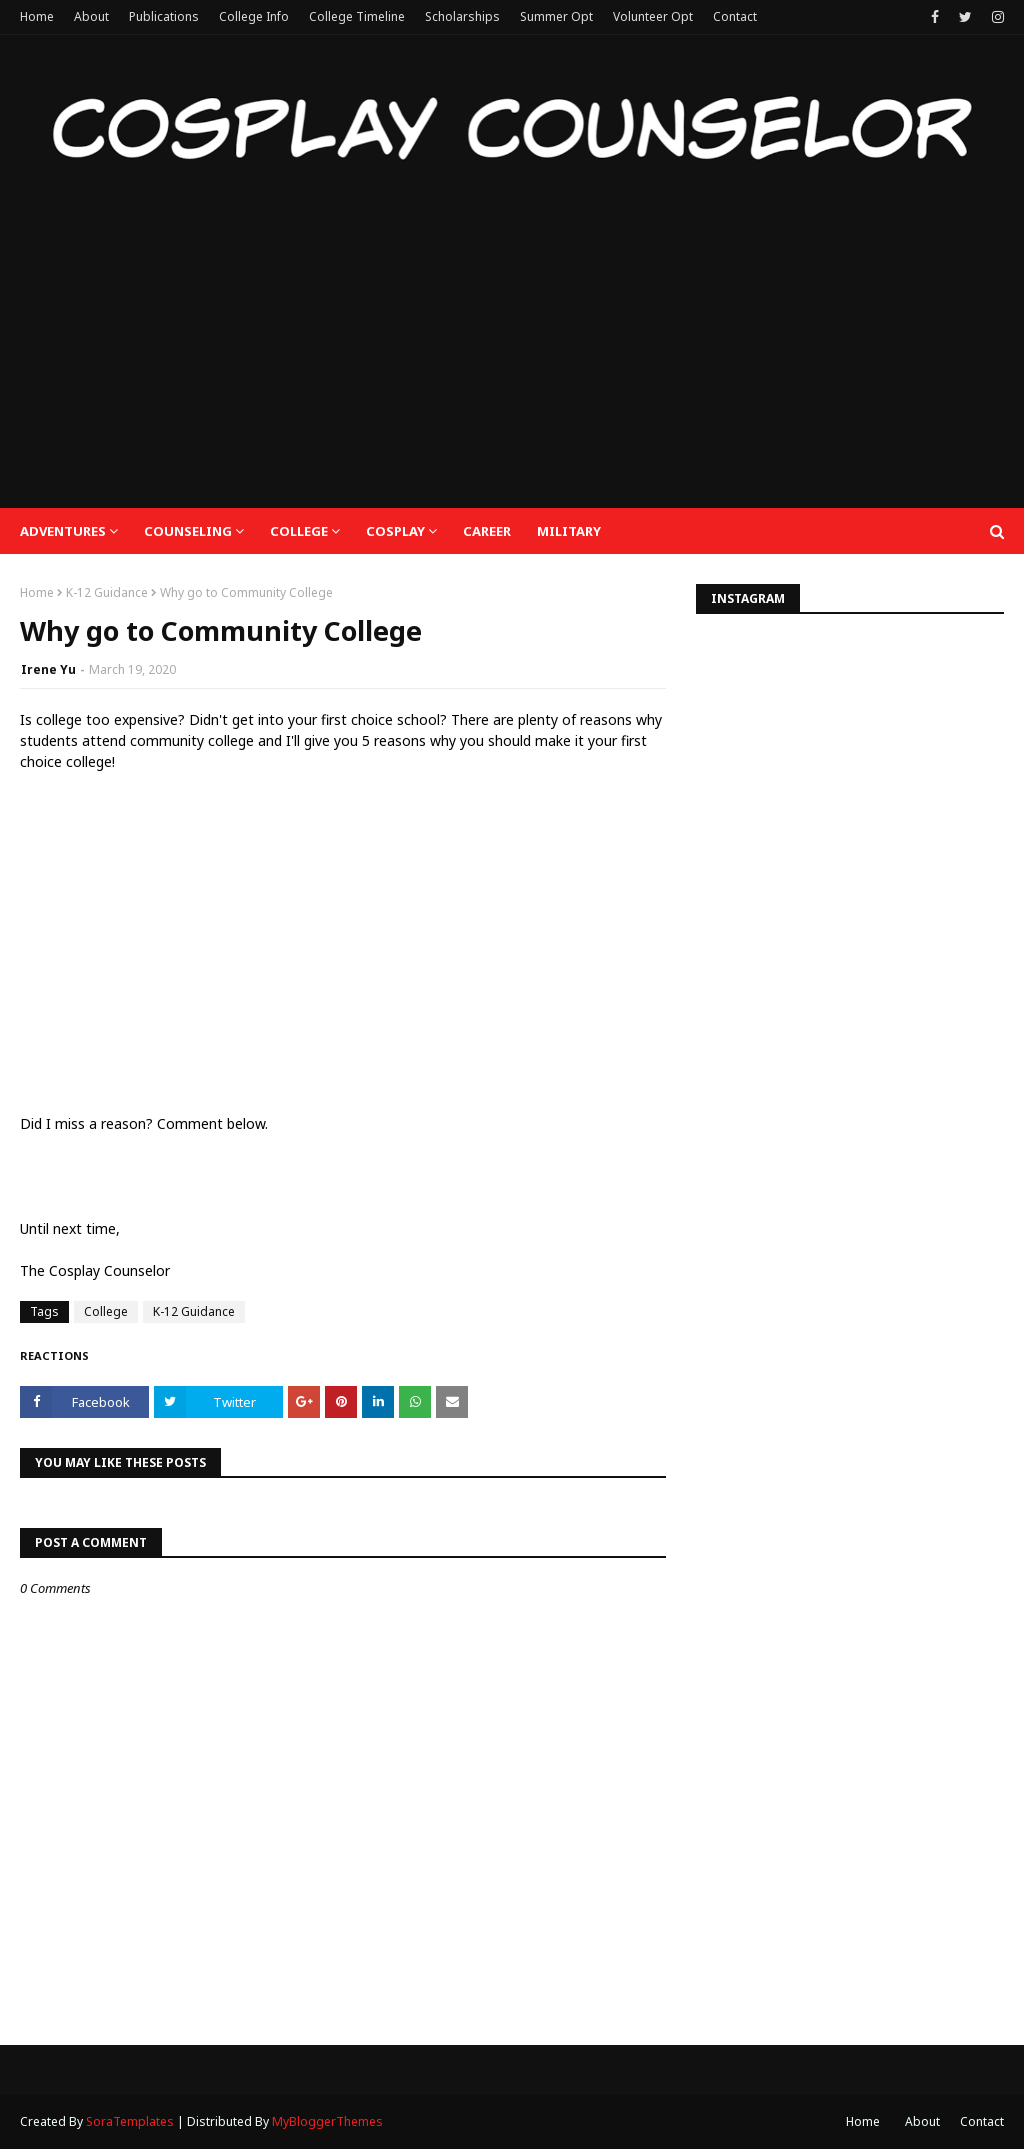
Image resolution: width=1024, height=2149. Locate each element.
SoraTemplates (130, 2121)
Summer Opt (556, 16)
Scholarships (462, 16)
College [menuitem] (299, 531)
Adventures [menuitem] (63, 531)
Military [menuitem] (569, 531)
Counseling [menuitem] (188, 531)
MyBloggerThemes (327, 2121)
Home (37, 16)
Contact (735, 16)
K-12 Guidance (107, 592)
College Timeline (357, 16)
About (91, 16)
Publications (164, 16)
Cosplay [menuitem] (395, 531)
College (106, 1311)
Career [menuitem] (487, 531)
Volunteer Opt (653, 16)
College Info (254, 16)
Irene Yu (48, 669)
